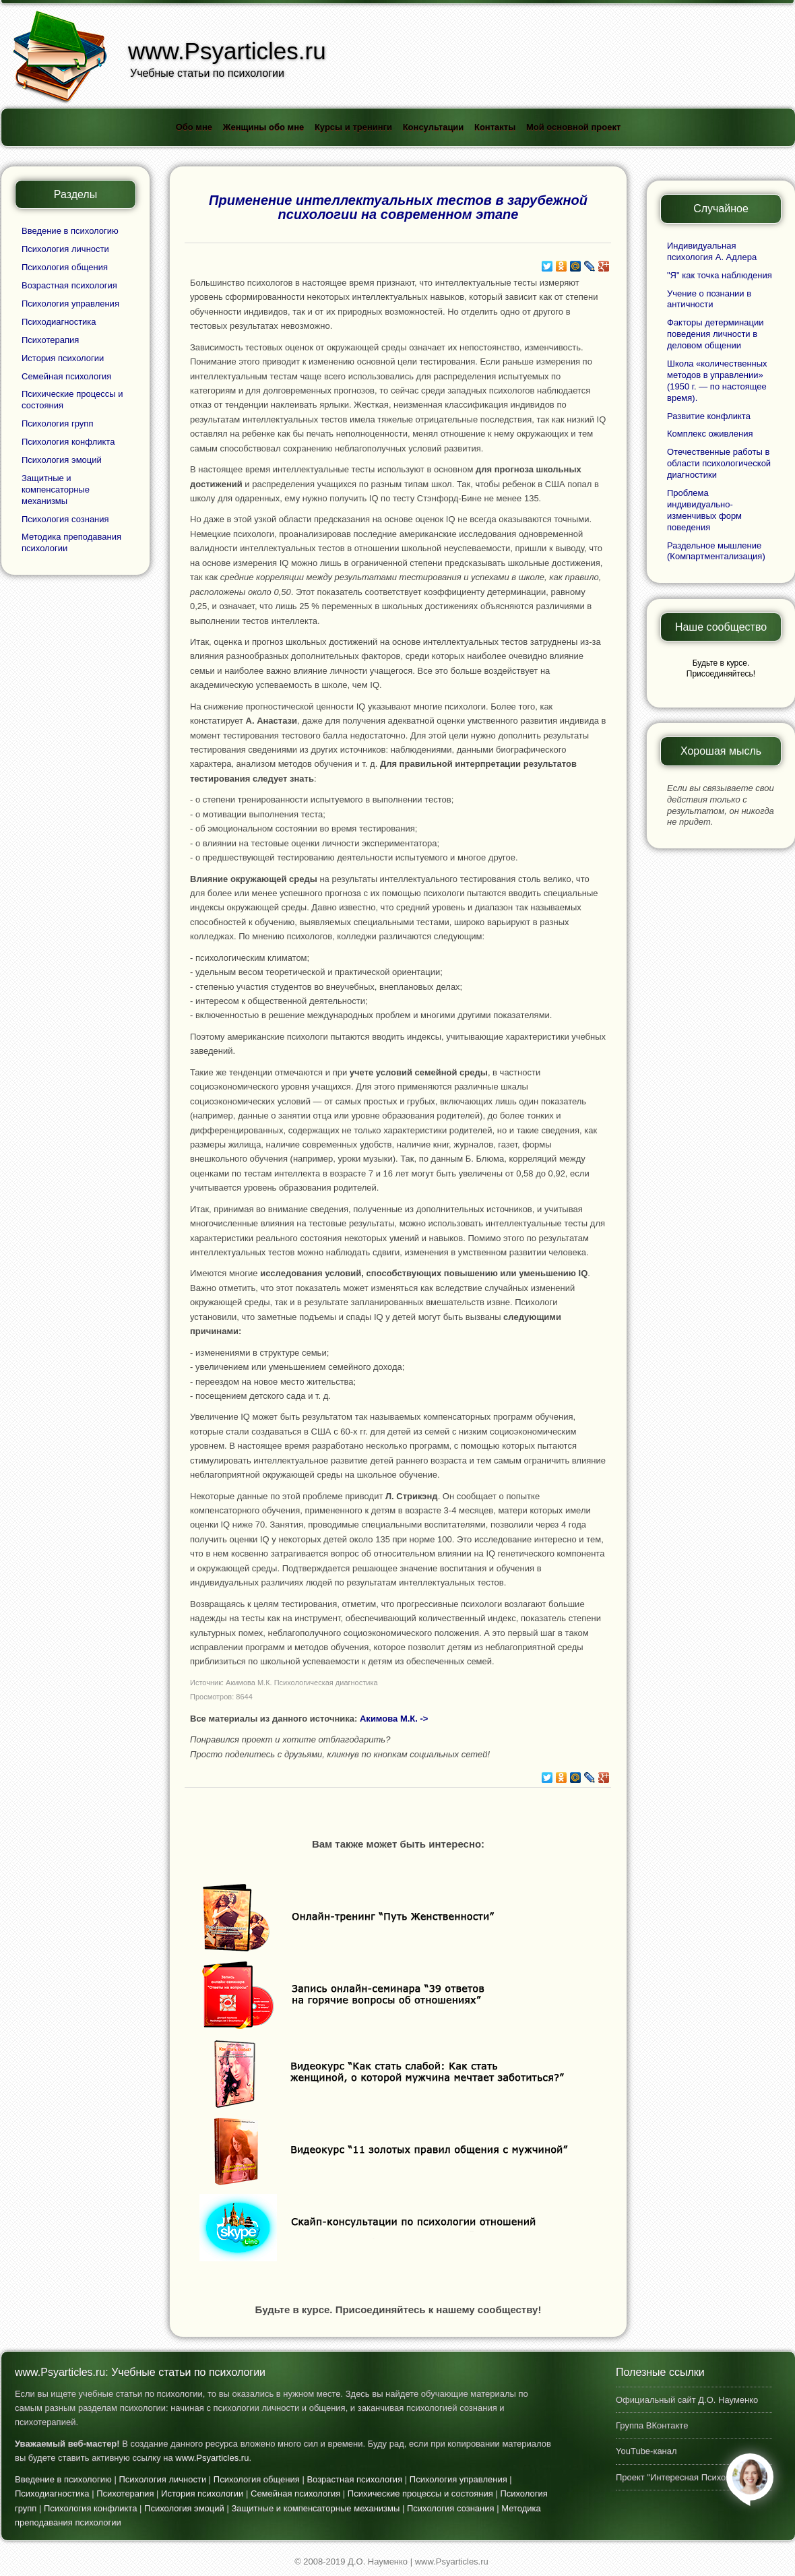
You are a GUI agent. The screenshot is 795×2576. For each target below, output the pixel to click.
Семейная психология (66, 376)
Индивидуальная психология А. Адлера (712, 251)
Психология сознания (65, 519)
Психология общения (65, 267)
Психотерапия (50, 340)
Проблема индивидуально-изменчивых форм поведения (704, 510)
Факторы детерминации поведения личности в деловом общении (715, 333)
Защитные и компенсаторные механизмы (56, 489)
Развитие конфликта (709, 416)
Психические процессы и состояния (420, 2493)
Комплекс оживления (710, 434)
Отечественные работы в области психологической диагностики (719, 463)
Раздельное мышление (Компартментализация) (716, 551)
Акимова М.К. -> (394, 1719)
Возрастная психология (69, 285)
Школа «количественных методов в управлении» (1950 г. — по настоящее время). (717, 380)
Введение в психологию (70, 231)
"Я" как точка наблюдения (719, 275)
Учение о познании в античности (709, 299)
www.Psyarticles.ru (212, 2458)
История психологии (63, 358)
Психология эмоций (62, 460)
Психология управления (70, 304)
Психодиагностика (59, 322)
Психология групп (57, 423)
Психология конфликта (68, 442)
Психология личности (65, 249)
